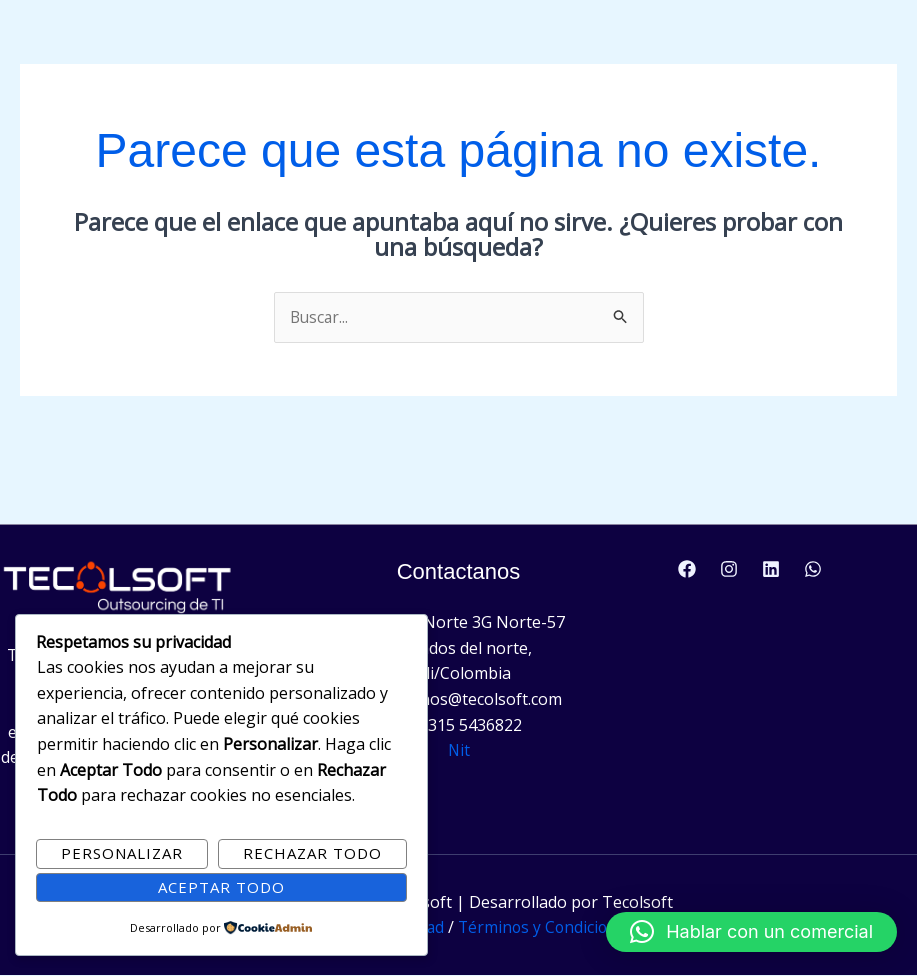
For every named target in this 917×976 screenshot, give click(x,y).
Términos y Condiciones (548, 928)
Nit (458, 751)
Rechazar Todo (312, 853)
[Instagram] (729, 570)
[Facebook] (687, 570)
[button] (751, 932)
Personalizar (122, 853)
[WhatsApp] (813, 570)
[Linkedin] (771, 570)
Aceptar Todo (221, 887)
